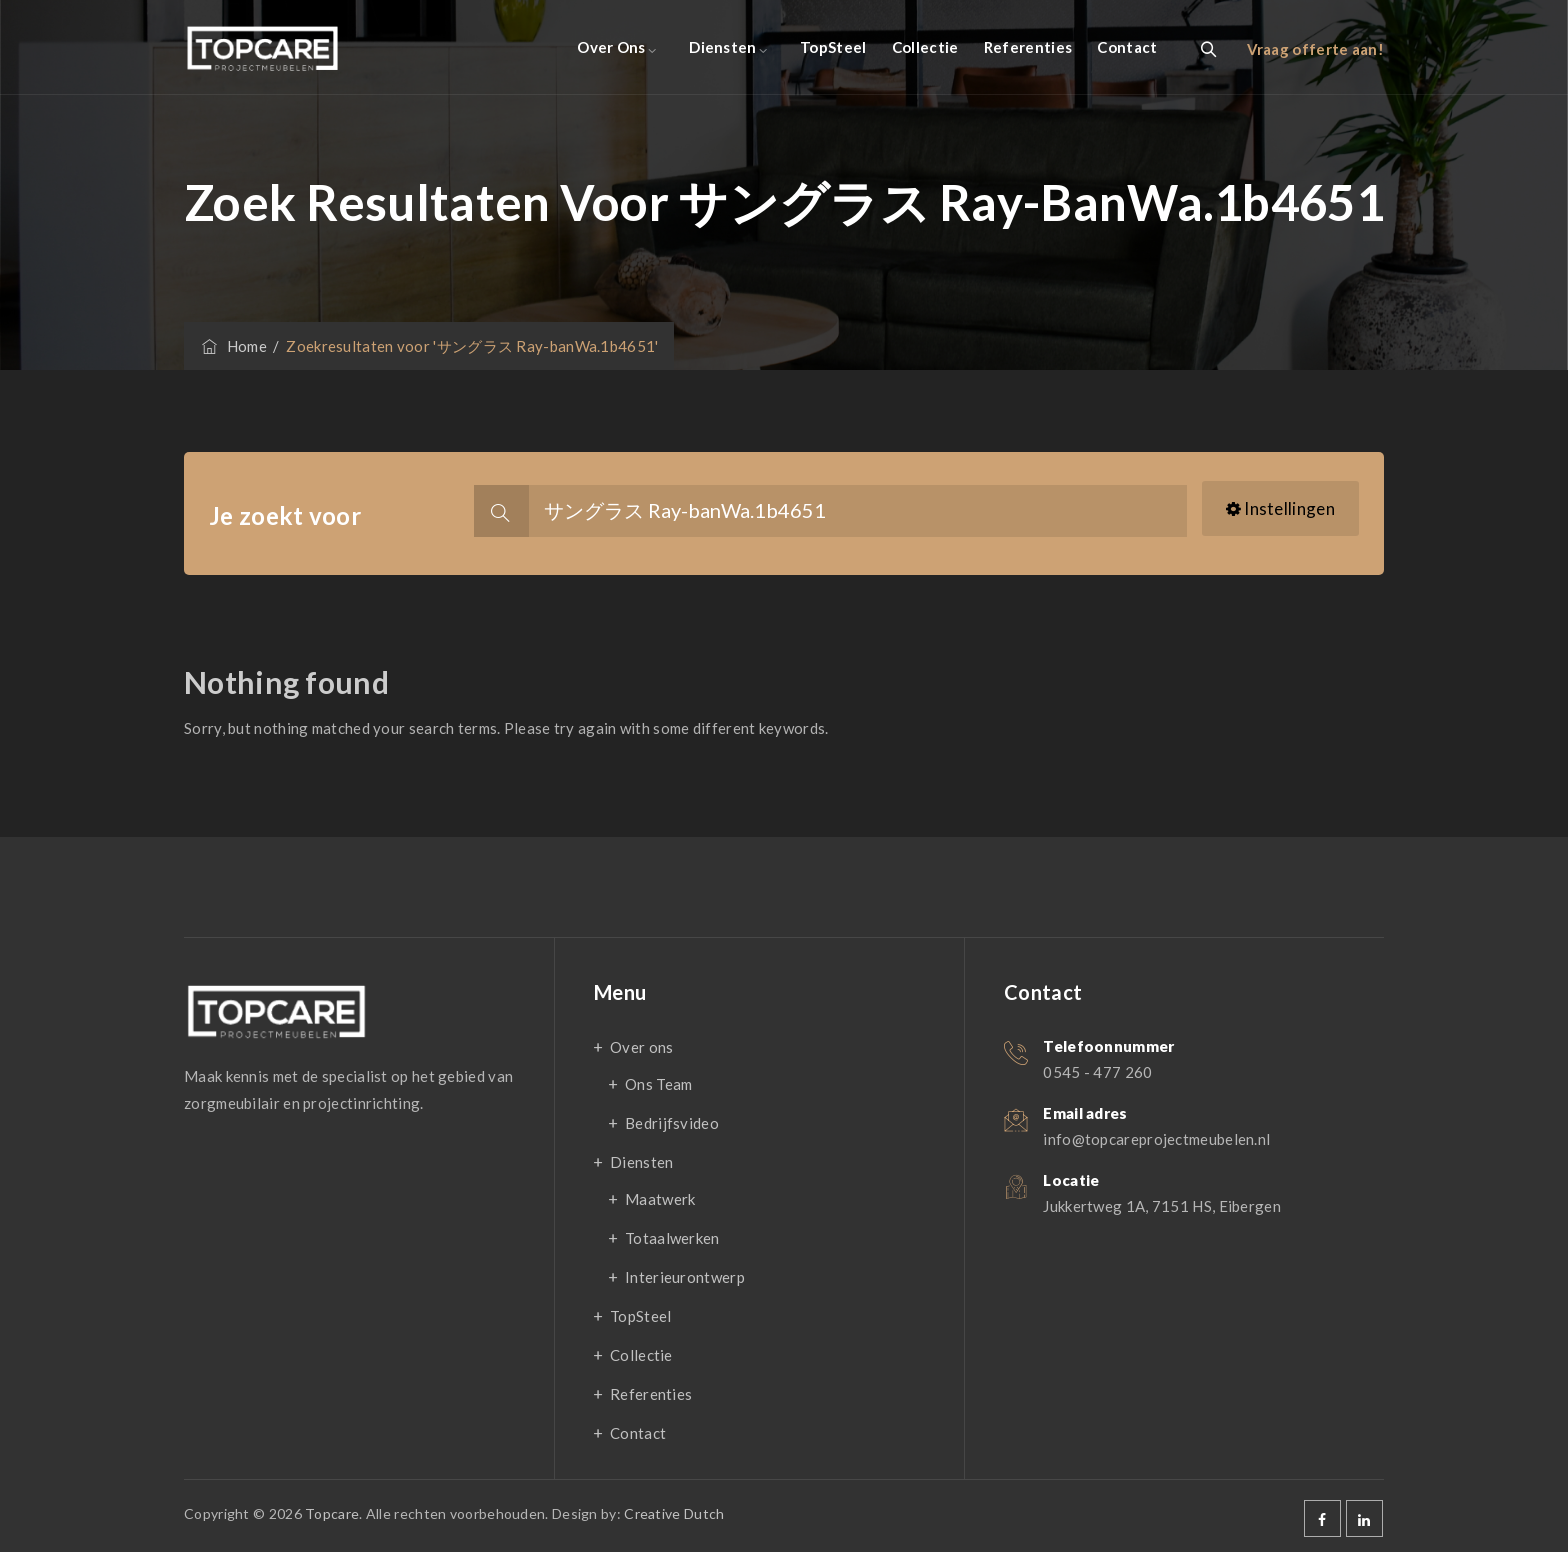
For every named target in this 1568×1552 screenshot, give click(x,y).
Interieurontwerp (685, 1277)
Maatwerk (660, 1199)
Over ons (611, 47)
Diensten (722, 47)
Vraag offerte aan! (1315, 49)
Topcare (332, 1513)
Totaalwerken (672, 1238)
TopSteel (833, 47)
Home (233, 346)
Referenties (1028, 47)
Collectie (925, 47)
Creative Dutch (674, 1513)
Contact (1127, 47)
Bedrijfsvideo (672, 1123)
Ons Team (658, 1084)
